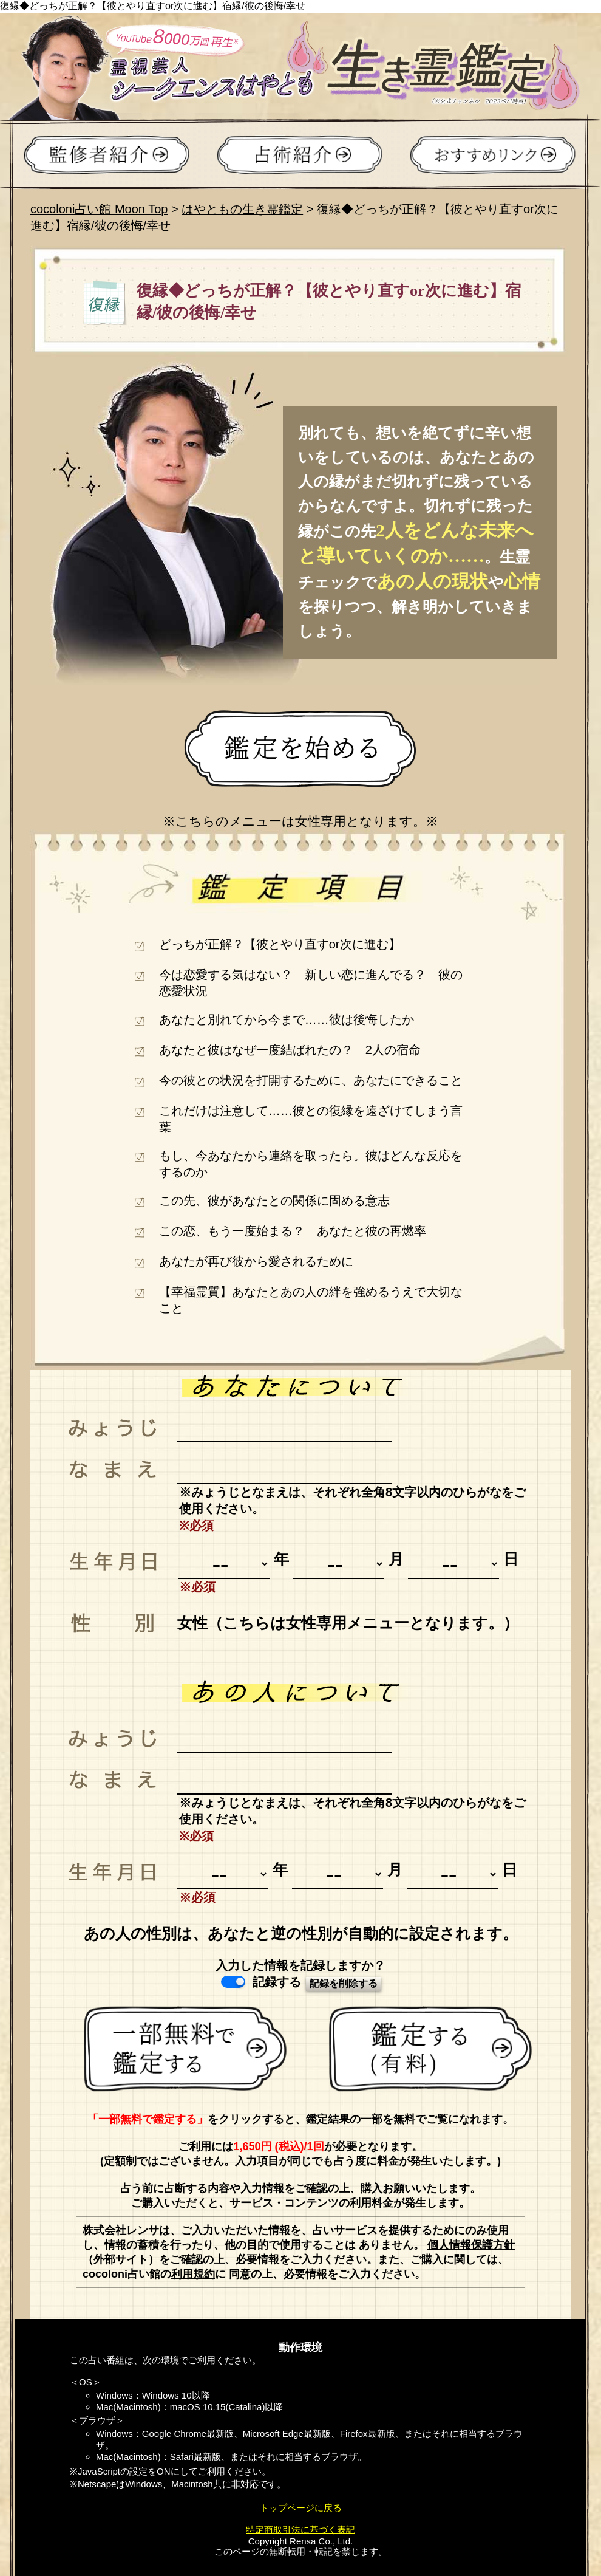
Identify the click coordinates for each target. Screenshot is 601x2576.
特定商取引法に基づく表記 (300, 2529)
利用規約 (193, 2274)
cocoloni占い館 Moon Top (99, 209)
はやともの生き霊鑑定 (242, 209)
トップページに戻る (301, 2507)
